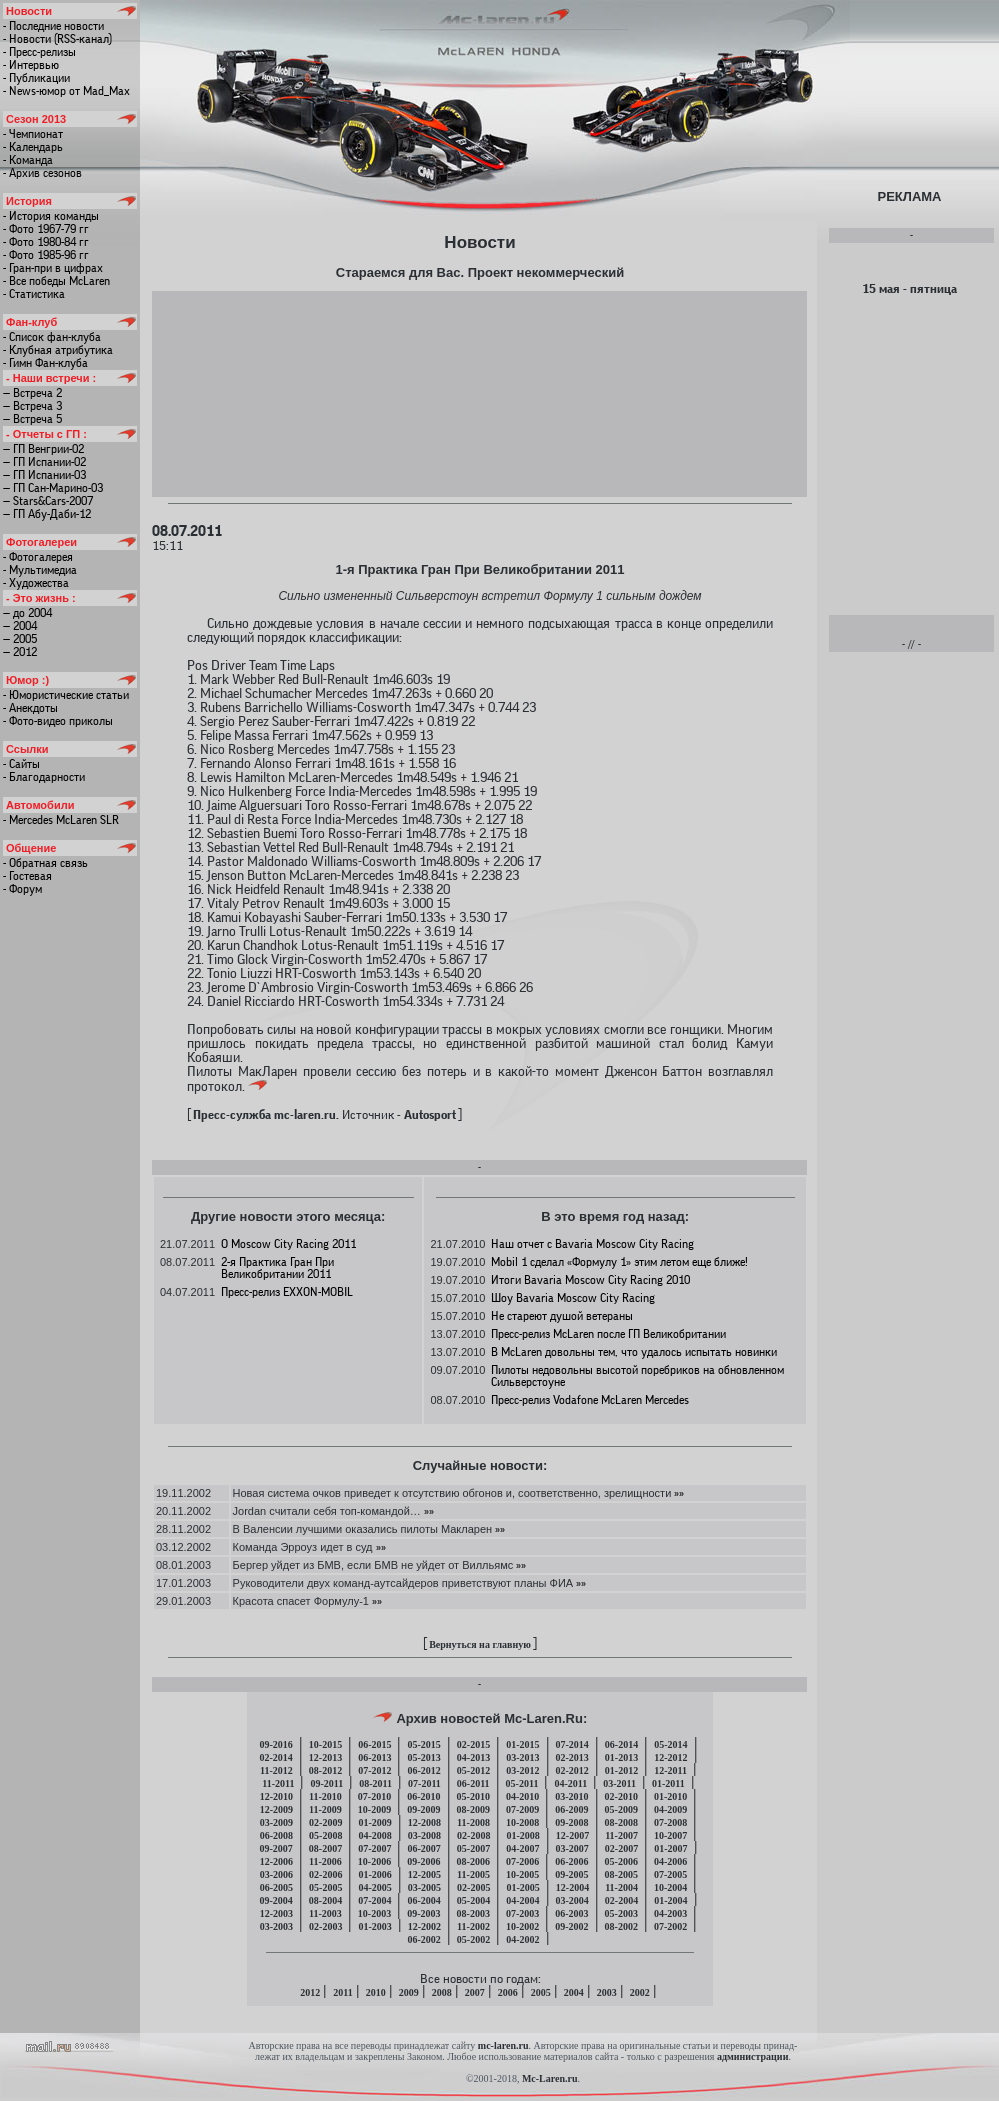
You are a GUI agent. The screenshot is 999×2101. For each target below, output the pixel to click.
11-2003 (325, 1913)
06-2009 (571, 1809)
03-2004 (572, 1900)
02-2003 (325, 1926)
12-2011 (670, 1770)
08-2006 (473, 1861)
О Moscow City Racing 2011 (288, 1244)
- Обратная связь (45, 863)
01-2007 (670, 1848)
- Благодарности (44, 777)
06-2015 (374, 1744)
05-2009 (621, 1809)
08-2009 (473, 1809)
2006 (508, 1992)
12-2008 (424, 1822)
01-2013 (621, 1757)
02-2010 (621, 1796)
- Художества (36, 583)
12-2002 (424, 1926)
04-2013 (473, 1757)
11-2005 (473, 1874)
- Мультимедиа (40, 570)
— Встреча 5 (32, 419)
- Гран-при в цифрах (53, 268)
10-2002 (522, 1926)
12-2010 (276, 1796)
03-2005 (424, 1887)
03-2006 (276, 1874)
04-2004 (522, 1900)
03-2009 (276, 1822)
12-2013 (325, 1757)
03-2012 (522, 1770)
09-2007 (275, 1848)
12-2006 (276, 1861)
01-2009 (374, 1822)
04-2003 (670, 1913)
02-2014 (275, 1757)
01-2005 (522, 1887)
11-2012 (276, 1770)
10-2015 (325, 1744)
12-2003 (276, 1913)
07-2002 (670, 1926)
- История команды (51, 216)
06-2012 (423, 1770)
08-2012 (325, 1770)
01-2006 (374, 1874)
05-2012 (473, 1770)
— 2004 (20, 626)
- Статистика (34, 294)
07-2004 (374, 1900)
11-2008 (473, 1822)
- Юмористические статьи (66, 695)
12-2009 (276, 1809)
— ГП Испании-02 (44, 462)
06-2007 (423, 1848)
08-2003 (473, 1913)
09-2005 (571, 1874)
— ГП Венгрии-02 (43, 449)
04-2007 (522, 1848)
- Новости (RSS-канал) (57, 39)
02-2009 (325, 1822)
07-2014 (572, 1744)
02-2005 (473, 1887)
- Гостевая (27, 876)
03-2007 (572, 1848)
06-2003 (571, 1913)
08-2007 (325, 1848)
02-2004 (621, 1900)
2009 (409, 1992)
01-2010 (670, 1796)
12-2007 (572, 1835)
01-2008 (522, 1835)
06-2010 (423, 1796)
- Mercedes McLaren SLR (61, 820)
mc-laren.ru (503, 2045)
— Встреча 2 (32, 393)
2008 (442, 1992)
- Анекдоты (30, 708)
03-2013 (522, 1757)
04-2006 (670, 1861)
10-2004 (670, 1887)
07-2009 (522, 1809)
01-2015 (522, 1744)
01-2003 (374, 1926)
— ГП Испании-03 (44, 475)
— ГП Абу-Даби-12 (47, 514)
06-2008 (276, 1835)
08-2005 (621, 1874)
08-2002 (621, 1926)
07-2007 (374, 1848)
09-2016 (275, 1744)
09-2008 (571, 1822)
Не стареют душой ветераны (562, 1316)
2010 (376, 1992)
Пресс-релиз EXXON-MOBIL (287, 1292)
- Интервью (31, 65)
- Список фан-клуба (52, 337)
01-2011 (668, 1783)
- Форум (22, 889)
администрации (752, 2056)
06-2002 (423, 1939)
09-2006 (423, 1861)
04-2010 (522, 1796)
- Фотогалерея (38, 557)
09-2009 (423, 1809)
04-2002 (522, 1939)
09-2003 (423, 1913)
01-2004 (670, 1900)
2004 (574, 1992)
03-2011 (619, 1783)
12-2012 (670, 1757)
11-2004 (621, 1887)
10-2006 (374, 1861)
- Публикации (36, 78)
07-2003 (522, 1913)
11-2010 (325, 1796)
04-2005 (374, 1887)
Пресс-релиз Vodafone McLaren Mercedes (590, 1400)
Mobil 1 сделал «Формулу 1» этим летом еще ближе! (619, 1262)
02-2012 (572, 1770)
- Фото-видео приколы (58, 721)
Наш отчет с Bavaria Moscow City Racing (592, 1244)
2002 (640, 1992)
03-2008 (424, 1835)
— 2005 (20, 639)
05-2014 (670, 1744)
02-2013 (572, 1757)
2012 (310, 1992)
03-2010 (571, 1796)
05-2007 (473, 1848)
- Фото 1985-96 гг (46, 255)
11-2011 (278, 1783)
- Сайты (21, 764)
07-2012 (374, 1770)
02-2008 (473, 1835)
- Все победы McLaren (56, 281)
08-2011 (375, 1783)
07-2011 (424, 1783)
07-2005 (670, 1874)
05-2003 (621, 1913)
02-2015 (473, 1744)
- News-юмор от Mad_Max (66, 91)
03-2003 (276, 1926)
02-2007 (621, 1848)
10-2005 (522, 1874)
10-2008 (522, 1822)
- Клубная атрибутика (58, 350)
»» (677, 1493)
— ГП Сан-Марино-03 (53, 488)
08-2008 (621, 1822)
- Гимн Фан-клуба (45, 363)
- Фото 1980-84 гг (46, 242)
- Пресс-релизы (39, 52)
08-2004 (325, 1900)
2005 (541, 1992)
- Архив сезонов (42, 173)
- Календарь (33, 147)
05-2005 (325, 1887)
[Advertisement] (479, 393)
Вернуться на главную (480, 1644)
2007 (475, 1992)
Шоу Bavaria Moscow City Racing (573, 1298)
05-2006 (621, 1861)
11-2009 (325, 1809)
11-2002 (473, 1926)
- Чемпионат (33, 134)
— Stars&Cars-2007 (48, 501)
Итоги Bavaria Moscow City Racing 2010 (590, 1280)
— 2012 (20, 652)
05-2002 (473, 1939)
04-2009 (670, 1809)
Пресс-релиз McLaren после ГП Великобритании (608, 1334)
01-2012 (621, 1770)
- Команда (28, 160)
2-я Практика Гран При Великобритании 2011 (277, 1268)
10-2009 (374, 1809)
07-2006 (522, 1861)
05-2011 (522, 1783)
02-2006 (325, 1874)
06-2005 (276, 1887)
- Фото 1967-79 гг (46, 229)
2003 (607, 1992)
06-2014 (621, 1744)
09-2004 (275, 1900)
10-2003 (374, 1913)
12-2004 (572, 1887)
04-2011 (570, 1783)
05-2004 (473, 1900)
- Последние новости (53, 26)
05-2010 (473, 1796)
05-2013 (423, 1757)
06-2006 (571, 1861)
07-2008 (670, 1822)
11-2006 (325, 1861)
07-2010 (374, 1796)
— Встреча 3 (32, 406)
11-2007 (621, 1835)
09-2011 (326, 1783)
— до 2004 (27, 613)
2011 (342, 1992)
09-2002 (571, 1926)
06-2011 (473, 1783)
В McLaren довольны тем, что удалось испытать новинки (634, 1352)
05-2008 (325, 1835)
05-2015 (423, 1744)
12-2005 (424, 1874)
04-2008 (374, 1835)
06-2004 (423, 1900)
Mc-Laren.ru (550, 2078)
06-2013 (374, 1757)
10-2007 (670, 1835)
